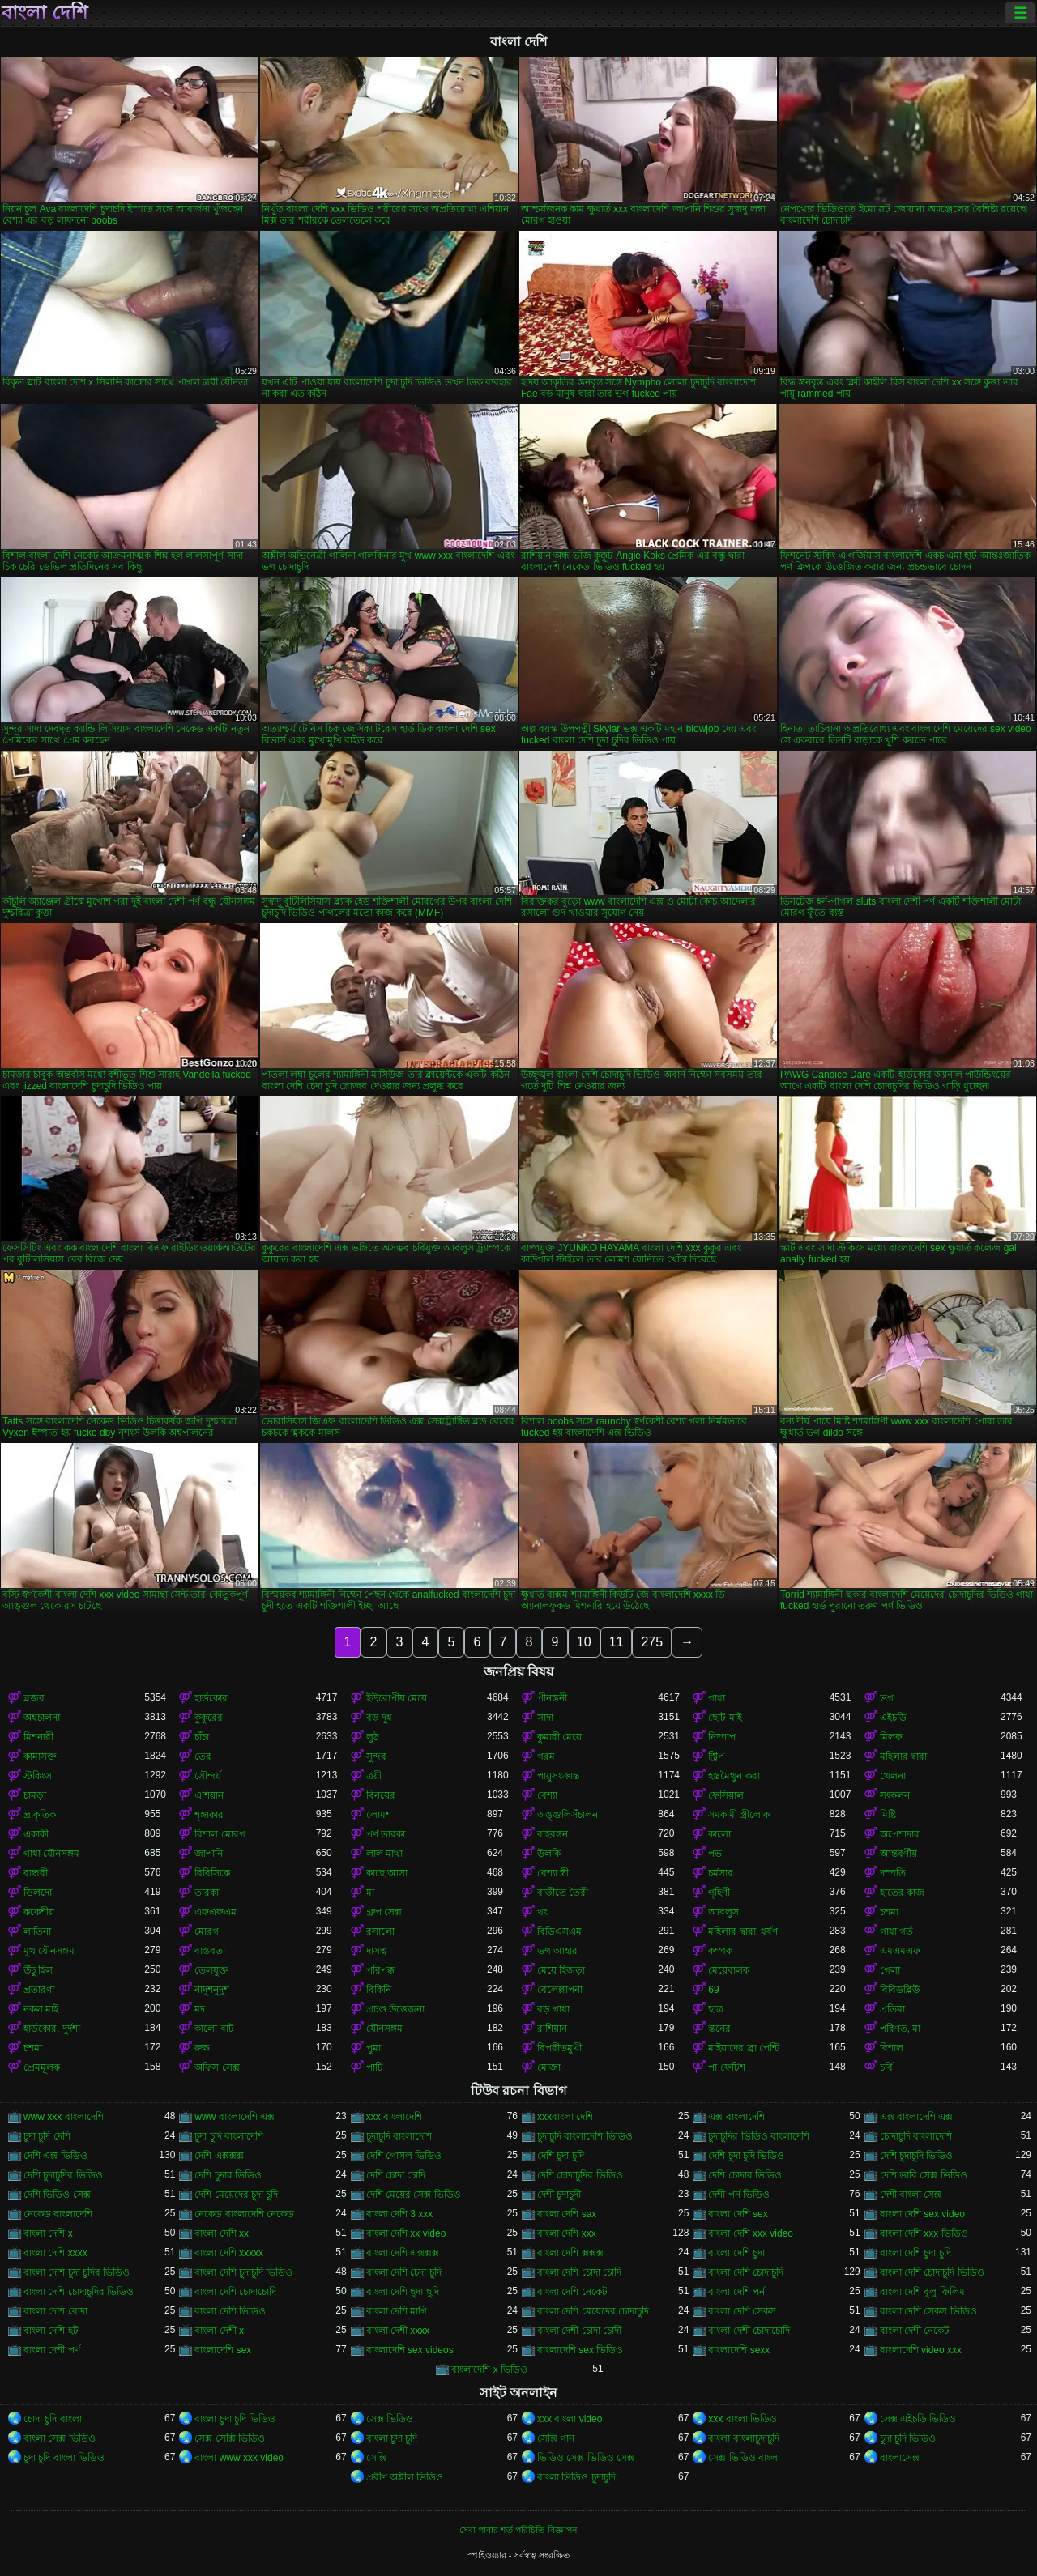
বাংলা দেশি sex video (922, 2214)
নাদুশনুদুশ (211, 1989)
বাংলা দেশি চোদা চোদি (579, 2272)
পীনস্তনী (552, 1698)
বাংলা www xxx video (239, 2457)
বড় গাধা (553, 2009)
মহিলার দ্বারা (903, 1756)
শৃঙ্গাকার (209, 1814)
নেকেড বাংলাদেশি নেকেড (244, 2214)
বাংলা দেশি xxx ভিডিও (924, 2233)
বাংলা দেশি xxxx (55, 2253)
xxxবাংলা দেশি (565, 2117)
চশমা (889, 1912)
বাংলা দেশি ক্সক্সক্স (570, 2253)
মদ (199, 2009)
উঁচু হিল (38, 1970)
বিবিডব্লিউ (900, 1989)
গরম (546, 1756)
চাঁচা (201, 1737)
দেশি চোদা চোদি (396, 2175)
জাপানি (208, 1853)
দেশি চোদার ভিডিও (745, 2175)
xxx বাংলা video (569, 2419)
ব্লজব (34, 1698)
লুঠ (372, 1737)
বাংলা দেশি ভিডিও (230, 2311)
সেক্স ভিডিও (389, 2419)
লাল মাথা (384, 1853)
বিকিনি (378, 1989)
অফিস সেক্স (216, 2067)
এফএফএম (215, 1912)
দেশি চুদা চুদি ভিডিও (746, 2155)
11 (616, 1642)
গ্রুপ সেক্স (384, 1912)
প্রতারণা (38, 1989)
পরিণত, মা (900, 2028)
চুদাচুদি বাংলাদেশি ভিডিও (585, 2136)
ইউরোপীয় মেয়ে (396, 1698)
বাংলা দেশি (44, 12)
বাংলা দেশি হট (51, 2330)
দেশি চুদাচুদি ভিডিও (917, 2155)
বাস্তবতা (209, 1950)
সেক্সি (376, 2457)
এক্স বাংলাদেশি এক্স (917, 2117)
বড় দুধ (379, 1717)
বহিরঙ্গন (552, 1834)
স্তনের (719, 2028)
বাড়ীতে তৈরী (562, 1892)
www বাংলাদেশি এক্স (234, 2117)
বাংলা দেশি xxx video (750, 2233)
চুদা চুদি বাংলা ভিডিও (64, 2457)
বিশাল (891, 2048)
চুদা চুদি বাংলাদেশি (228, 2136)
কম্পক (720, 1950)
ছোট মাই (724, 1717)
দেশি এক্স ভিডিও (55, 2155)
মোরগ (206, 1931)
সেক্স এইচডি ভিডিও (918, 2419)
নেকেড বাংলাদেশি (57, 2214)
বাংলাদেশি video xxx (921, 2350)
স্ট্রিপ (716, 1756)
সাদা (545, 1717)
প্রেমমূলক (41, 2067)
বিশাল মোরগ (219, 1834)
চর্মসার (720, 1873)
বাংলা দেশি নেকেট (572, 2291)
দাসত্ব (376, 1950)
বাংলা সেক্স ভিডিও (59, 2438)
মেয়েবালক (728, 1970)
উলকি (549, 1853)
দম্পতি (893, 1873)
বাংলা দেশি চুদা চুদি (915, 2253)
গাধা (716, 1698)
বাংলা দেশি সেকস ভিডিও (928, 2311)
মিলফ (891, 1737)
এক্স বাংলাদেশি (736, 2117)
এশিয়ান (209, 1795)
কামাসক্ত (40, 1756)
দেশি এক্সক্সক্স (218, 2155)
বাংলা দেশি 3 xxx (399, 2214)
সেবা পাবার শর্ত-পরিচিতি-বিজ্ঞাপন (518, 2530)
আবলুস (723, 1912)
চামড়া (34, 1795)
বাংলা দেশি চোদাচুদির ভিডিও (78, 2291)
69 (713, 1989)
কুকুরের (208, 1717)
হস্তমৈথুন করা (733, 1776)
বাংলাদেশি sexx (739, 2350)
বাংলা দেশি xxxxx (228, 2253)
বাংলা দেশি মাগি (397, 2311)
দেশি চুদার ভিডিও (228, 2175)
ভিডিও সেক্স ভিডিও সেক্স (585, 2457)
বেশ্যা (547, 1795)
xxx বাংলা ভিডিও (742, 2419)
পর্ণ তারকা (385, 1834)
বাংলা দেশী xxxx (398, 2330)
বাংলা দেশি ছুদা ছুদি (402, 2291)
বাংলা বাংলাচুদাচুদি (743, 2438)
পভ (715, 1853)
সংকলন (895, 1795)
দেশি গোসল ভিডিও (404, 2155)
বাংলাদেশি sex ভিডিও (580, 2350)
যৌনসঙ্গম (384, 2028)
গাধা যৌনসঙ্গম (51, 1853)
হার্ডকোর (211, 1698)
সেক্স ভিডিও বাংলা (744, 2457)
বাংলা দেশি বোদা (55, 2311)
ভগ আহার (557, 1950)
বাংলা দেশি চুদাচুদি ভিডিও (243, 2272)
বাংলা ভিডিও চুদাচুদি (576, 2477)
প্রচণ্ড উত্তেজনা (395, 2009)
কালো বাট (213, 2028)
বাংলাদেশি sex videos (410, 2350)
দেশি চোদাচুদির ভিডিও (580, 2175)
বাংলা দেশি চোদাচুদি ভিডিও (932, 2272)
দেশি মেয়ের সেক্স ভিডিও (413, 2194)
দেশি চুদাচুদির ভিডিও (63, 2175)
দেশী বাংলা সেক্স (911, 2194)
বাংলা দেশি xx (221, 2233)
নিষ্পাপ (722, 1737)
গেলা (890, 1970)
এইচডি (893, 1717)
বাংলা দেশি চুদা (736, 2253)
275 (652, 1642)
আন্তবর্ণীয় (898, 1853)
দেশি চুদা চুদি (560, 2155)
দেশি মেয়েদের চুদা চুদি (236, 2194)
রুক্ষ (202, 2048)
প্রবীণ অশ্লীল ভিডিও (405, 2477)
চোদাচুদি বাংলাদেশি (916, 2136)
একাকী (36, 1834)
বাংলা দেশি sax (566, 2214)
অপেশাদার (900, 1834)
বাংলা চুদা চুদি (392, 2438)
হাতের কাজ (902, 1892)
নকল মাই (40, 2009)
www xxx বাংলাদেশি (63, 2117)
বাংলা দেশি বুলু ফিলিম (922, 2291)
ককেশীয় (38, 1912)
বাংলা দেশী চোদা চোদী (579, 2330)
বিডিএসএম (559, 1931)
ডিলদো (37, 1892)
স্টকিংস (37, 1776)
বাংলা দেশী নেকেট (915, 2330)
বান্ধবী (35, 1873)
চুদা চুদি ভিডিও (908, 2438)
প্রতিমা (892, 2009)
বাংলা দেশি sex (737, 2214)
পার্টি (374, 2067)
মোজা (549, 2067)
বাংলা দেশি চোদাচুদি (745, 2272)
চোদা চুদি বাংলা (52, 2419)
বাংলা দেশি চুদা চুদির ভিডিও (76, 2272)
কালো (719, 1834)
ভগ (887, 1698)
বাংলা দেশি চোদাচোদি (235, 2291)
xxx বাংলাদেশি (394, 2117)
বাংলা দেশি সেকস (742, 2311)
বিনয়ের (380, 1795)
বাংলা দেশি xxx (566, 2233)
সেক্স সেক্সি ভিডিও (229, 2438)
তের (202, 1756)
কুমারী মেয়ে (559, 1737)
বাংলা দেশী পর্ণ (51, 2350)
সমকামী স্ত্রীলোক (738, 1814)
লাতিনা (37, 1931)
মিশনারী (38, 1737)
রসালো (380, 1931)
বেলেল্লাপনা (560, 1989)
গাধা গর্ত (896, 1931)
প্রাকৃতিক (39, 1814)
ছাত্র (715, 2009)
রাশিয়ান (552, 2028)
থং (542, 1912)
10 (584, 1642)
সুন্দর (376, 1756)
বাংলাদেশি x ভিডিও (489, 2369)
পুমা (373, 2048)
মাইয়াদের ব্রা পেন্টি (743, 2048)
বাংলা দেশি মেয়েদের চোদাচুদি (593, 2311)
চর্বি (886, 2067)
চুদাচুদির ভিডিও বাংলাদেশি (758, 2136)
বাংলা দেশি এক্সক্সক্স (403, 2253)
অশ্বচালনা (41, 1717)
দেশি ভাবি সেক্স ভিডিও (923, 2175)
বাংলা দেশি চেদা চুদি (404, 2272)
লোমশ (378, 1814)
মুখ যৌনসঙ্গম (49, 1950)
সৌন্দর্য (207, 1776)
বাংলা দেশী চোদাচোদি (749, 2330)
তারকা (206, 1892)
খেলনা (893, 1776)
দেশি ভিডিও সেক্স (57, 2194)
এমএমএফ (900, 1950)
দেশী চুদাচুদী (559, 2194)
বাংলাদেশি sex (222, 2350)
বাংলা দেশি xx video (406, 2233)
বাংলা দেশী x (219, 2330)
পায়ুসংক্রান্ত (558, 1776)
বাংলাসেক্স (900, 2457)
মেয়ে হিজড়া (561, 1970)
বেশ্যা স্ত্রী (553, 1873)
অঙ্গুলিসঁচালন (567, 1814)
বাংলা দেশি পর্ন (736, 2291)
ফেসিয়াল (726, 1795)
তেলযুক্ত (211, 1970)
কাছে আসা (387, 1873)
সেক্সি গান (555, 2438)
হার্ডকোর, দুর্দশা (51, 2028)
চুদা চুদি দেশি (46, 2136)
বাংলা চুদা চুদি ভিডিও (234, 2419)
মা (370, 1892)
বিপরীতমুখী (559, 2048)
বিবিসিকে (212, 1873)
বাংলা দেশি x (48, 2233)
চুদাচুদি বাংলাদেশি (399, 2136)
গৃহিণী (719, 1892)
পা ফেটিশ (726, 2067)
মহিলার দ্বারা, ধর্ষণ (743, 1931)
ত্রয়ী (374, 1776)
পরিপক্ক (380, 1970)
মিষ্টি (888, 1814)
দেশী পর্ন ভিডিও (739, 2194)
